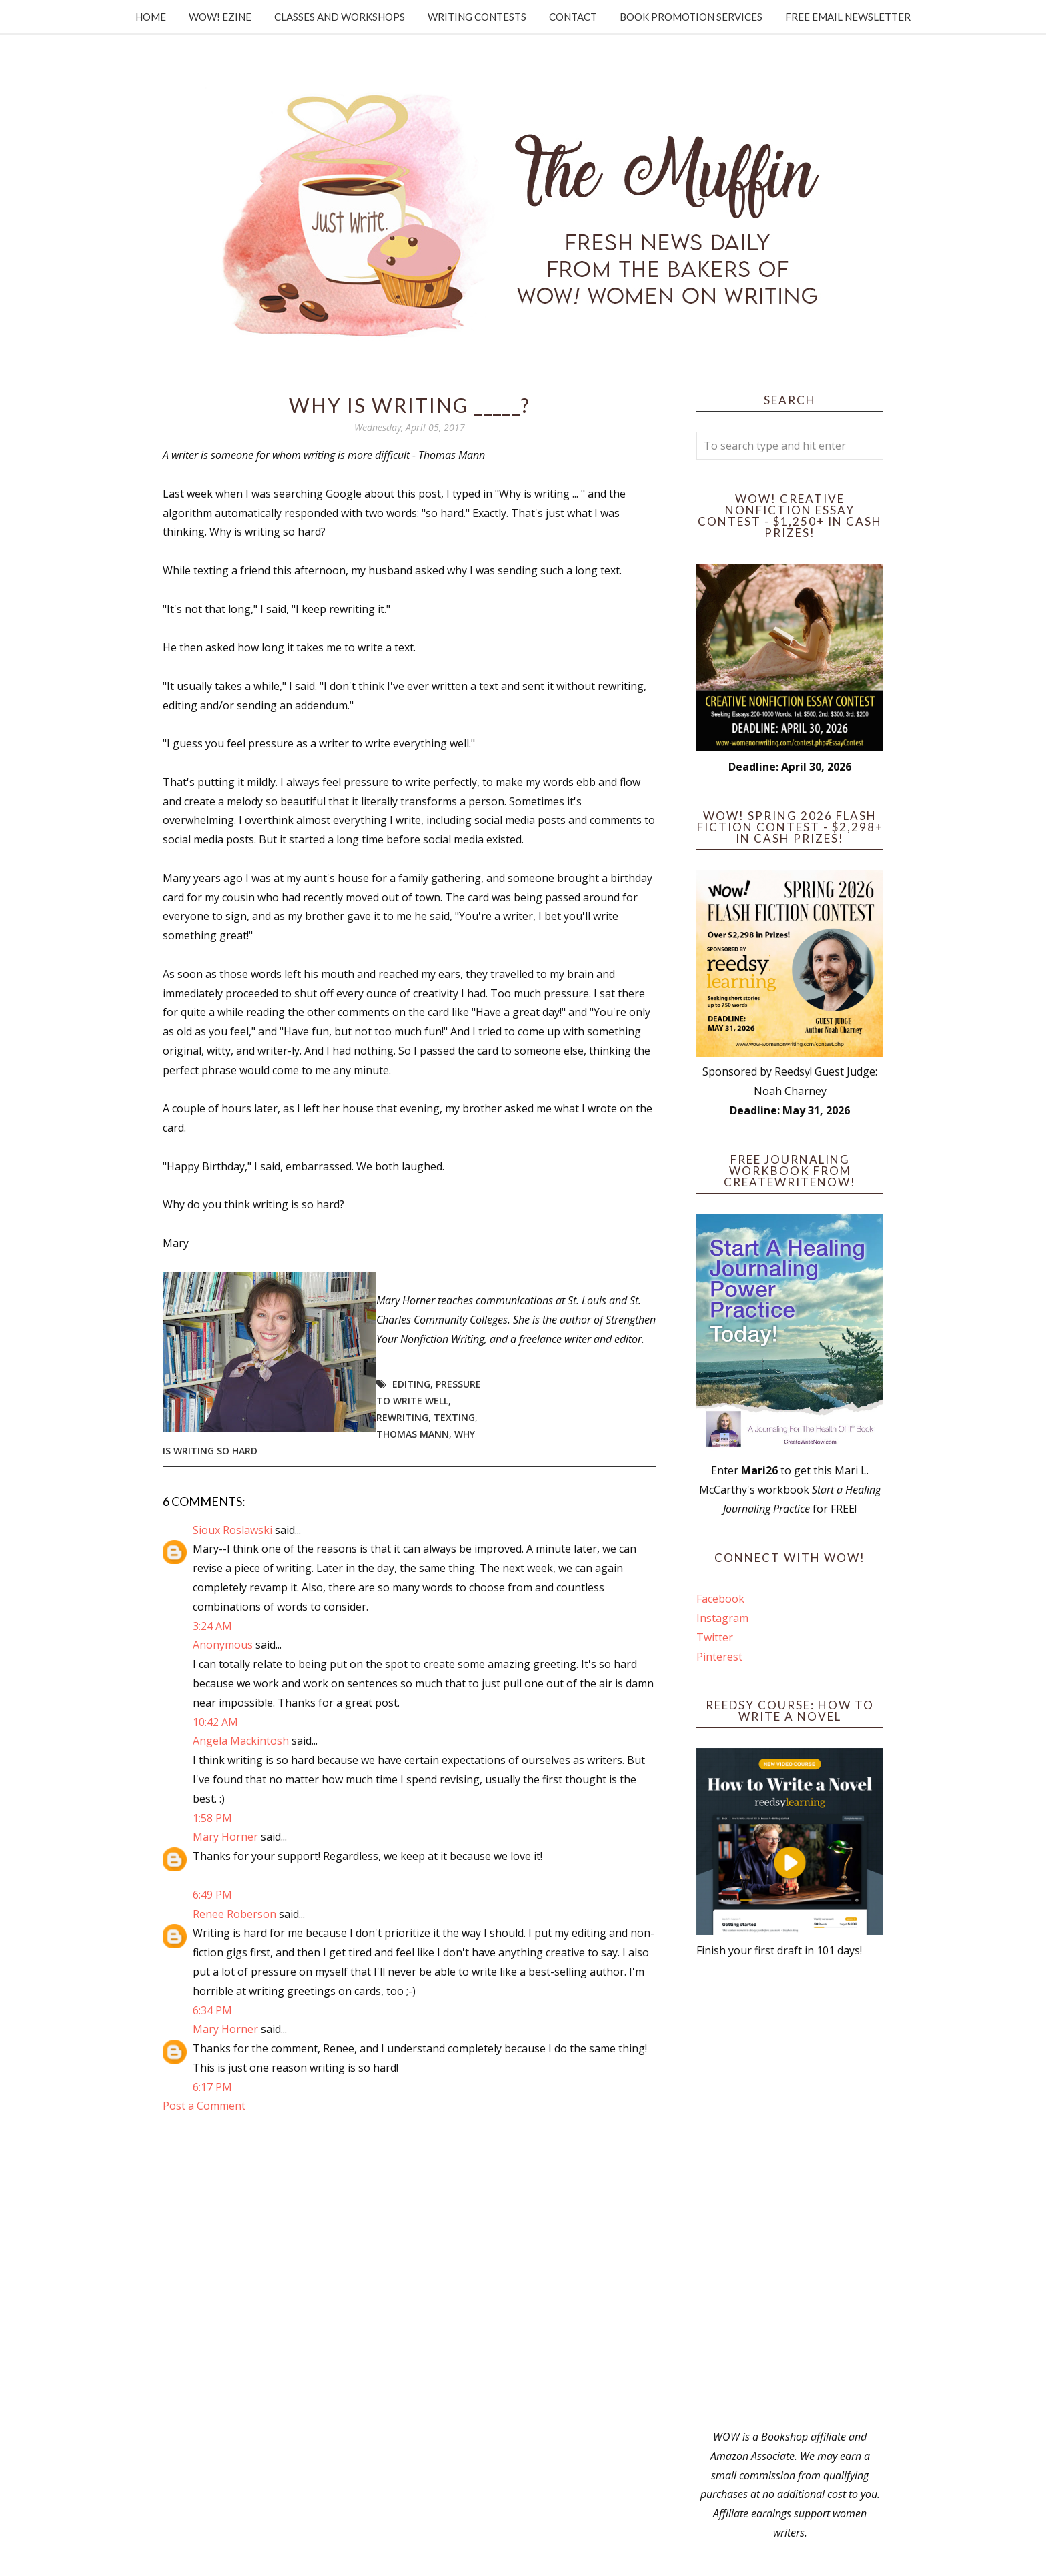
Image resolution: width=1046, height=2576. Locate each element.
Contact (573, 17)
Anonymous (223, 1644)
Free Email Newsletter (848, 17)
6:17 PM (212, 2087)
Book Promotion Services (691, 17)
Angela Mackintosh (241, 1740)
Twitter (714, 1637)
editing (411, 1384)
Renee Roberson (234, 1914)
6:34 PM (212, 2010)
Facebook (720, 1598)
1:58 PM (212, 1818)
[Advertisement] (789, 2194)
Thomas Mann (412, 1434)
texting (454, 1417)
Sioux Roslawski (232, 1530)
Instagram (722, 1618)
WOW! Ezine (220, 17)
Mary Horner (225, 1836)
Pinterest (719, 1656)
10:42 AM (215, 1722)
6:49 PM (212, 1894)
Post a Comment (204, 2105)
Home (150, 17)
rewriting (402, 1417)
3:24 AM (212, 1626)
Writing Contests (477, 17)
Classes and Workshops (339, 17)
